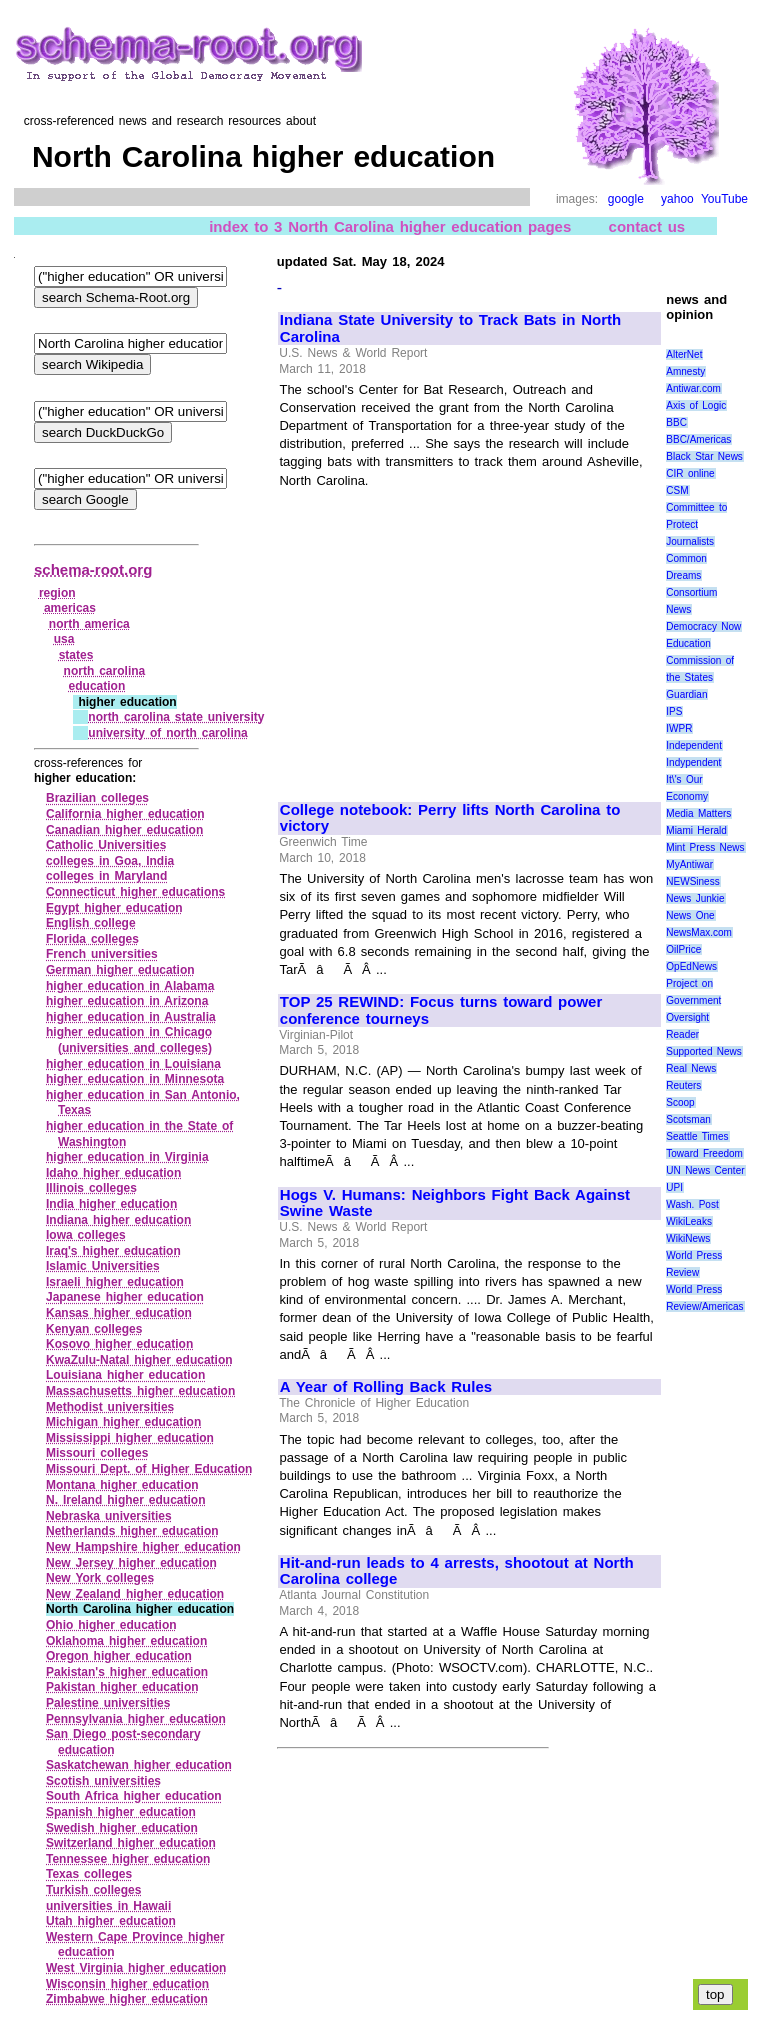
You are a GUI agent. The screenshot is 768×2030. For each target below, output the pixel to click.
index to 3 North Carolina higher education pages (390, 226)
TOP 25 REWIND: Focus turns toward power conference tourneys (441, 1010)
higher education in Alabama (130, 986)
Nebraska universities (109, 1516)
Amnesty (685, 371)
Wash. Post (692, 1204)
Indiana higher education (118, 1220)
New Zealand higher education (135, 1594)
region (57, 593)
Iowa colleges (86, 1235)
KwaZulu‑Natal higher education (139, 1360)
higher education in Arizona (127, 1001)
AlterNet (684, 354)
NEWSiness (692, 881)
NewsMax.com (699, 932)
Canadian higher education (124, 830)
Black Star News (704, 456)
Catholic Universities (106, 845)
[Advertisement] (448, 636)
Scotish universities (103, 1781)
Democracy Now (703, 626)
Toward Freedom (704, 1153)
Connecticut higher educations (135, 892)
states (76, 655)
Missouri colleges (97, 1453)
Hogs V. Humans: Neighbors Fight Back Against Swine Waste (455, 1203)
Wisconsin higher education (127, 1984)
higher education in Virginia (127, 1157)
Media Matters (698, 813)
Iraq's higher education (113, 1251)
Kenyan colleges (94, 1329)
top (715, 1994)
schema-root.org (93, 569)
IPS (674, 711)
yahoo (677, 199)
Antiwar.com (693, 388)
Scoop (680, 1102)
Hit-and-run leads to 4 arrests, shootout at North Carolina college (457, 1571)
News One (690, 915)
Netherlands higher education (132, 1531)
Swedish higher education (122, 1828)
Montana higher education (122, 1485)
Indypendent (693, 762)
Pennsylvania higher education (136, 1719)
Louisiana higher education (125, 1375)
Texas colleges (89, 1874)
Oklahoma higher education (126, 1641)
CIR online (690, 473)
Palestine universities (108, 1703)
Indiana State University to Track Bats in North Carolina (450, 328)
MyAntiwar (689, 864)
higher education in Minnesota (135, 1079)
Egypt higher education (114, 908)
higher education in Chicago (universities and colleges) (129, 1040)
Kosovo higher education (119, 1344)
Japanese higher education (125, 1297)
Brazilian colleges (97, 798)
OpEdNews (691, 966)
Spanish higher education (121, 1812)
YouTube (724, 199)
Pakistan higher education (122, 1687)
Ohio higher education (111, 1625)
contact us (647, 226)
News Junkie (695, 898)
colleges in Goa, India (110, 861)
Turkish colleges (93, 1890)
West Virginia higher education (136, 1968)
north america (89, 624)
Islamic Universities (103, 1266)
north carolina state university (176, 717)
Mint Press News (705, 847)
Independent (694, 745)
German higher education (120, 970)
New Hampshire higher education (143, 1547)
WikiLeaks (689, 1221)
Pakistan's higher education (127, 1672)
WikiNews (688, 1238)
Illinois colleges (91, 1188)
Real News (691, 1068)
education (97, 686)
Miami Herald (696, 830)
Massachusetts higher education (140, 1391)
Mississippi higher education (130, 1438)
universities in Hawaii (108, 1906)
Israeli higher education (115, 1282)
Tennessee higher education (128, 1859)
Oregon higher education (119, 1656)
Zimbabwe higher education (127, 1999)
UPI (674, 1187)
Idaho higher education (113, 1173)
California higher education (125, 814)
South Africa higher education (134, 1796)
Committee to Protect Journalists (696, 524)
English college (91, 923)
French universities (102, 954)
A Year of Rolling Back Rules (386, 1387)
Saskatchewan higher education (139, 1765)
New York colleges (100, 1578)
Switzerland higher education (131, 1843)
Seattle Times (697, 1136)
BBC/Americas (698, 439)
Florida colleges (92, 939)
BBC (676, 422)
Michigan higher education (123, 1422)
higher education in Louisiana (133, 1064)
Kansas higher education (119, 1313)
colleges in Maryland (106, 876)
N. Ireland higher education (126, 1500)
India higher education (111, 1204)
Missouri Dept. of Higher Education (149, 1469)
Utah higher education (111, 1921)
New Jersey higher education (131, 1563)
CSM (677, 490)
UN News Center (705, 1170)
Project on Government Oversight (693, 1000)
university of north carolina (168, 733)
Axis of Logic (696, 405)
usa (64, 639)
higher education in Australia (131, 1017)
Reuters (683, 1085)
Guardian (686, 694)
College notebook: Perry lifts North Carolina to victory (450, 818)
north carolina (105, 671)
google (626, 199)
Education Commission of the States (700, 660)
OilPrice (683, 949)
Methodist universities (110, 1407)
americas (70, 608)
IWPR (679, 728)
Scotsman (688, 1119)
